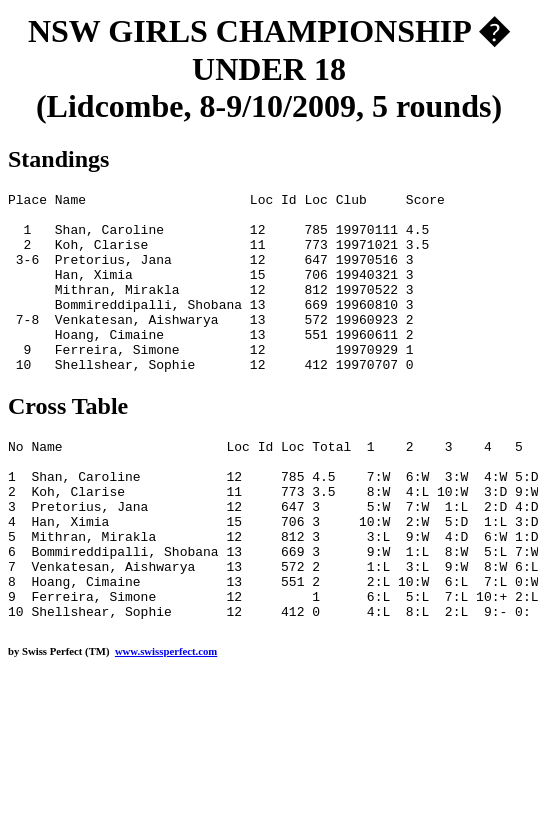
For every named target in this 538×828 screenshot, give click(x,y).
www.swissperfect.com (166, 723)
